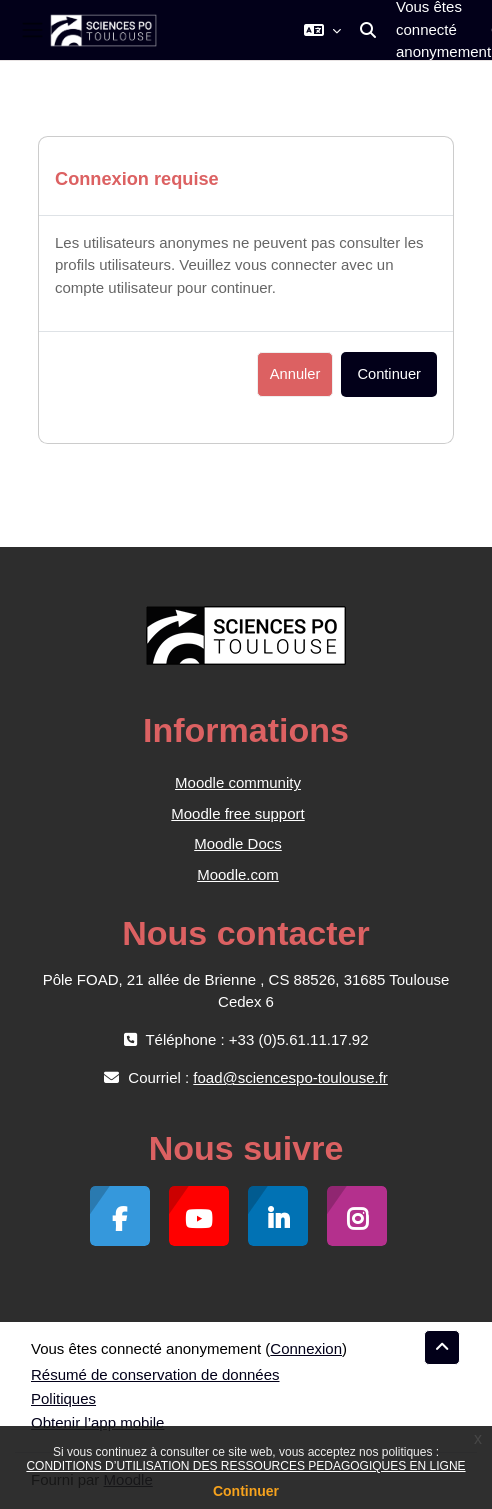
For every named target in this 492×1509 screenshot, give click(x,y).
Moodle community (238, 782)
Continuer (246, 1491)
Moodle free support (237, 813)
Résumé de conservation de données (155, 1374)
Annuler (295, 374)
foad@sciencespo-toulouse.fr (290, 1077)
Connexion (306, 1348)
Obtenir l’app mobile (97, 1422)
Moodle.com (238, 874)
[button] (322, 30)
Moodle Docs (238, 843)
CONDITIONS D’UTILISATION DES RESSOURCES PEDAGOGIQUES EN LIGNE (245, 1466)
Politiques (63, 1398)
